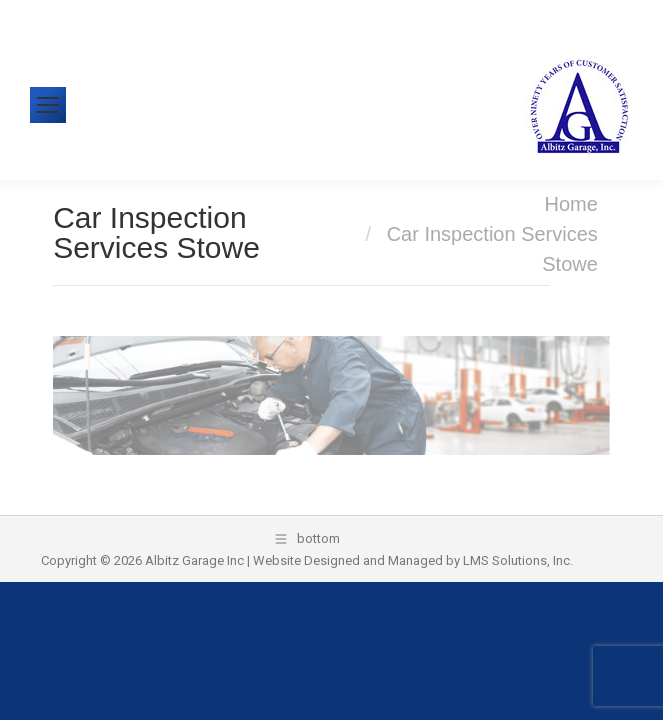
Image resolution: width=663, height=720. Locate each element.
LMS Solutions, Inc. (518, 560)
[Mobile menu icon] (48, 105)
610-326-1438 (103, 14)
